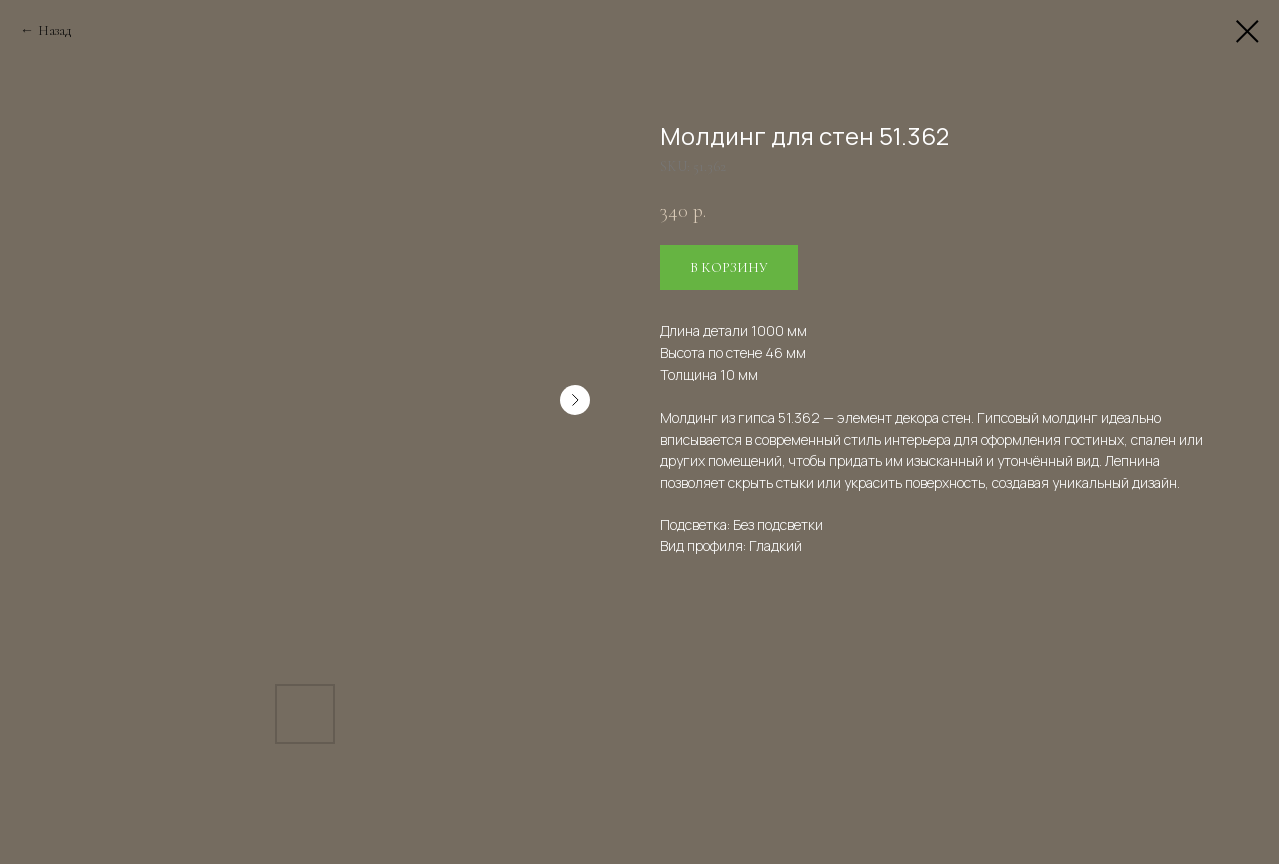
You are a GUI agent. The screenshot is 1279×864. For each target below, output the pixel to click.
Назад (54, 30)
